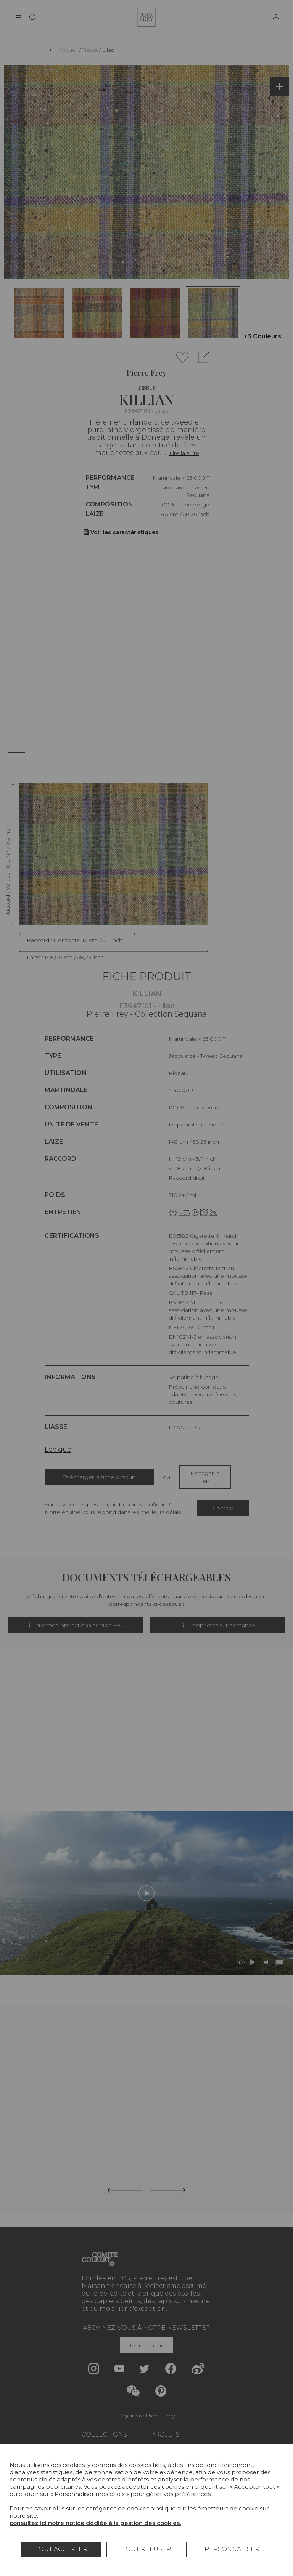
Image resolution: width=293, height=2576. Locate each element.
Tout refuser (146, 2549)
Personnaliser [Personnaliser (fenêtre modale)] (231, 2549)
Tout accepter (61, 2549)
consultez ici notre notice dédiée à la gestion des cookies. (95, 2522)
